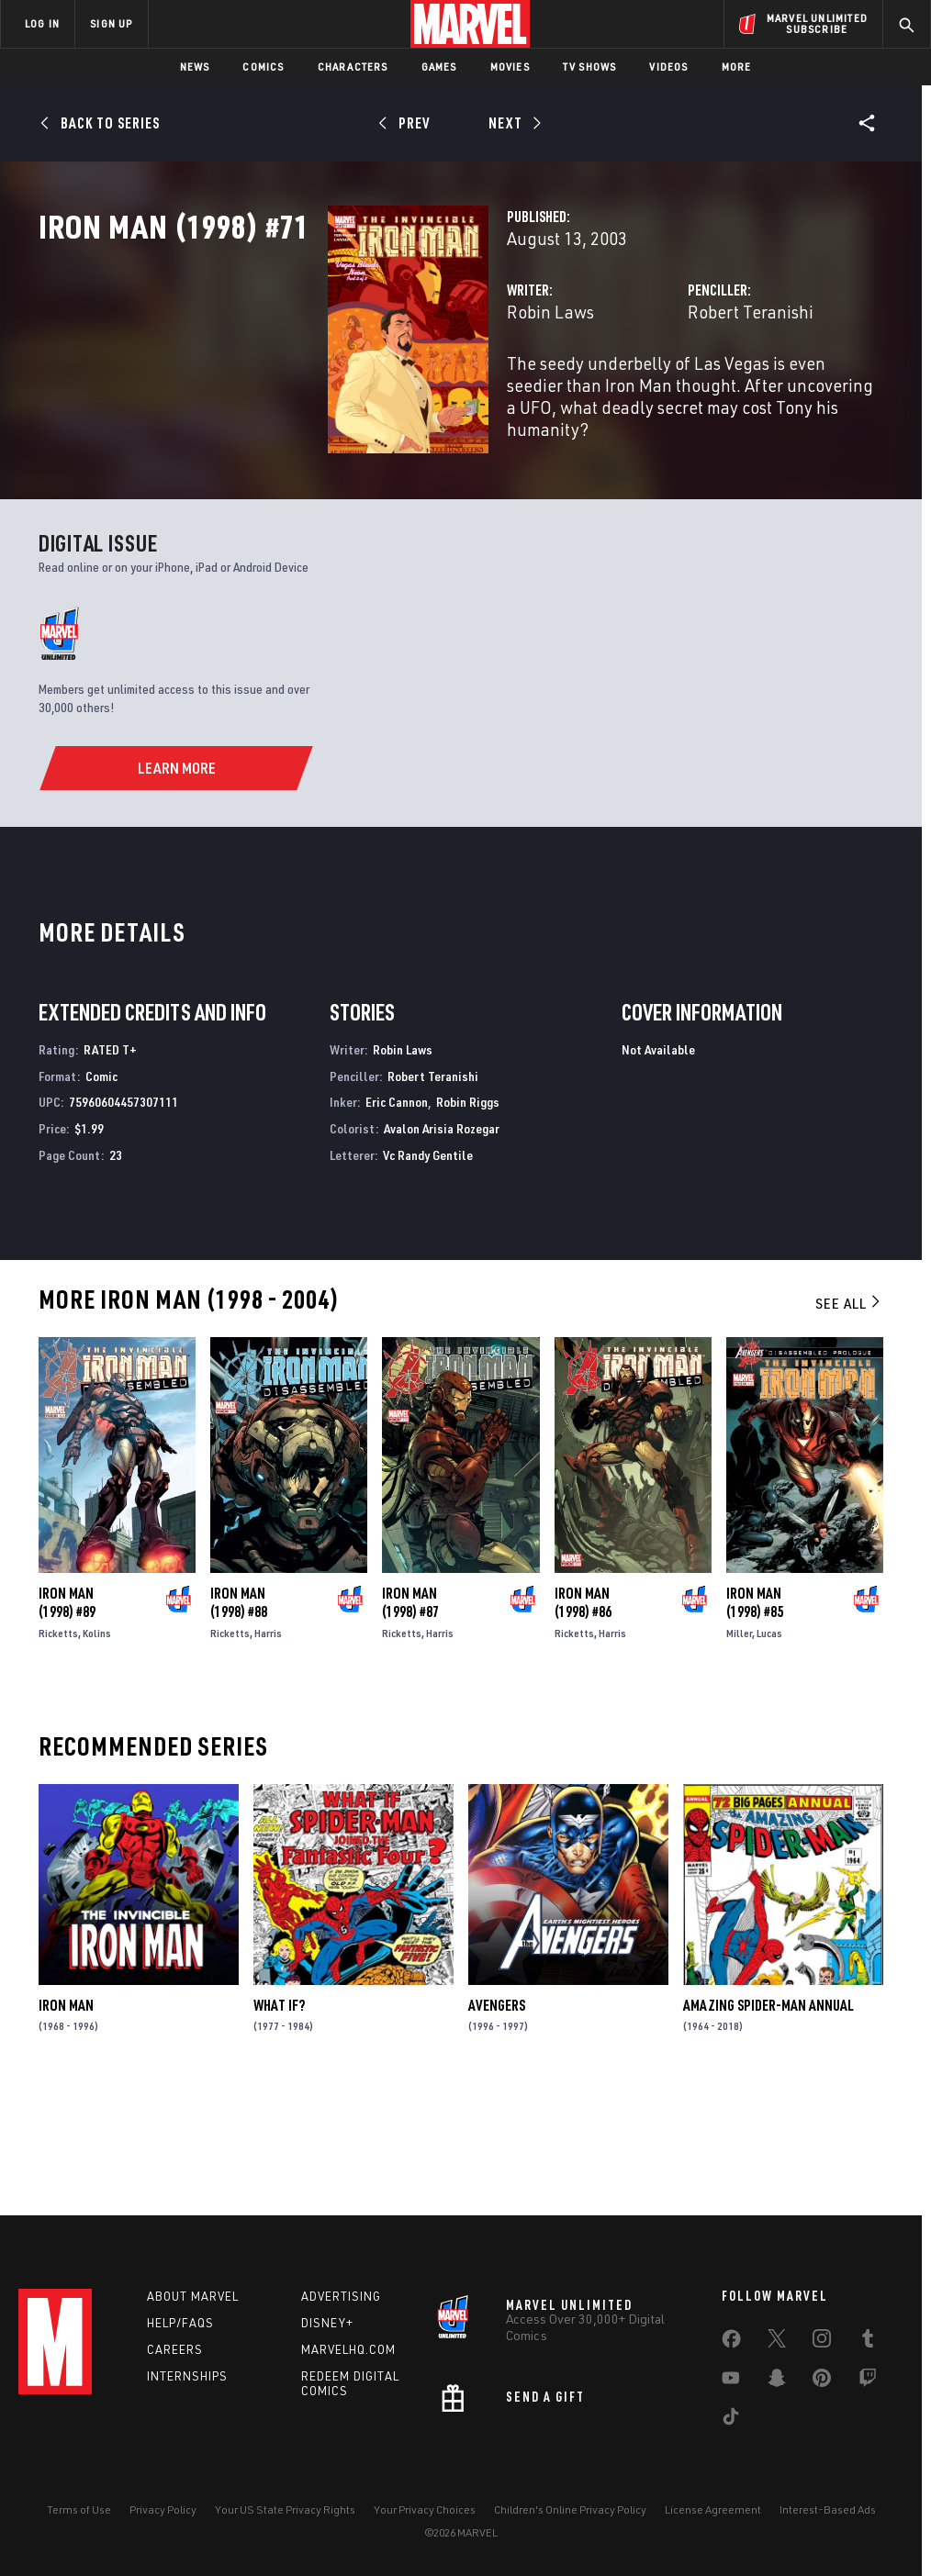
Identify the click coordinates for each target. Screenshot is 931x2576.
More (737, 66)
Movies (510, 66)
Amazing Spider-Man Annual (768, 2138)
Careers (175, 2359)
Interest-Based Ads (828, 2519)
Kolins (97, 1766)
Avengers (496, 2138)
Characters (353, 66)
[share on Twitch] (867, 2391)
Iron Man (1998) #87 (410, 1735)
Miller (739, 1766)
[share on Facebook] (731, 2353)
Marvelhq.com (348, 2359)
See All (849, 1436)
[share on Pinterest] (822, 2391)
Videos (668, 66)
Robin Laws (348, 392)
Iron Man (66, 2138)
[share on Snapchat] (777, 2391)
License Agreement (713, 2519)
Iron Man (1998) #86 (583, 1735)
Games (439, 66)
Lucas (769, 1766)
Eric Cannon (396, 1235)
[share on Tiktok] (731, 2430)
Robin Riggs (467, 1235)
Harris (268, 1766)
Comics (263, 66)
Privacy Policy (162, 2519)
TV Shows (590, 66)
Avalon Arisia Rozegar (441, 1261)
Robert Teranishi (649, 392)
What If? (279, 2138)
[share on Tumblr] (867, 2352)
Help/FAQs (180, 2332)
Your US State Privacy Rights (285, 2519)
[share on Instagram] (822, 2352)
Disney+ (327, 2332)
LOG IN (42, 23)
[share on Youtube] (731, 2391)
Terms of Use (79, 2519)
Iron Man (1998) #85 (754, 1735)
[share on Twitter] (777, 2352)
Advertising (341, 2306)
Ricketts (58, 1766)
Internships (187, 2386)
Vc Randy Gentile (428, 1288)
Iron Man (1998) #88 (238, 1735)
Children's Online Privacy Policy (570, 2519)
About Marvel (193, 2306)
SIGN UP (111, 23)
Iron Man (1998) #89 (67, 1735)
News (195, 66)
